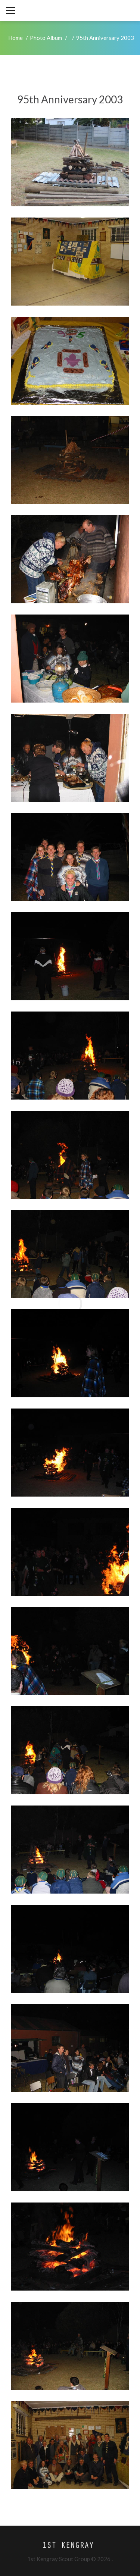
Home (15, 37)
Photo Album (46, 37)
